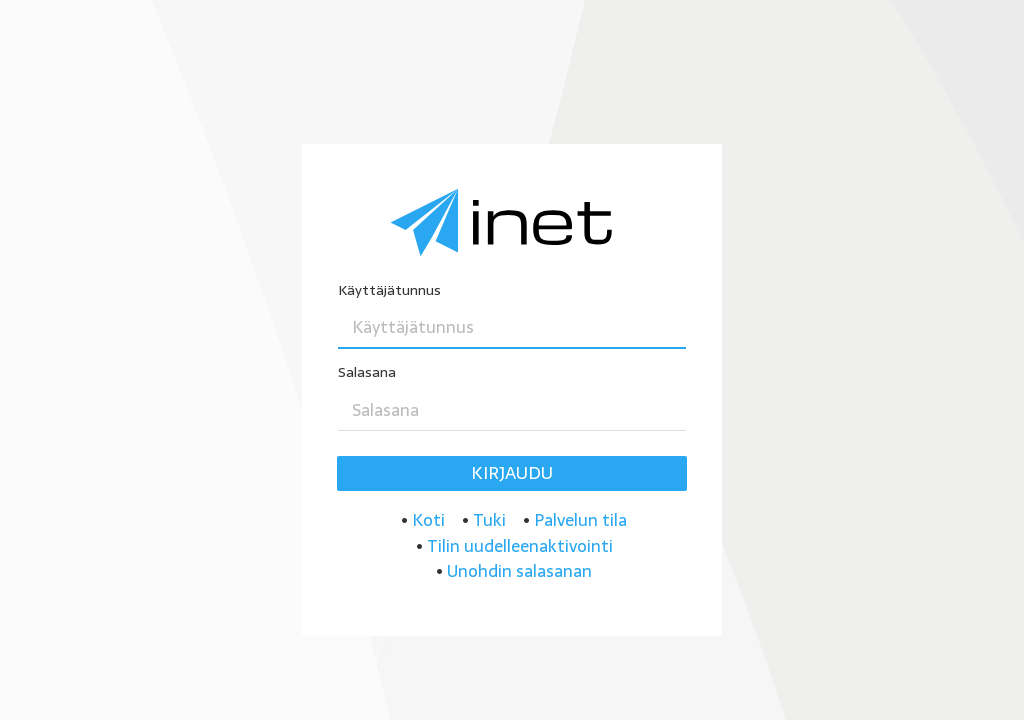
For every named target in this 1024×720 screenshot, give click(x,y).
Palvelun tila (580, 520)
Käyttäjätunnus (389, 290)
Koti (428, 520)
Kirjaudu (512, 473)
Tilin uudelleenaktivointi (520, 546)
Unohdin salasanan (519, 571)
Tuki (489, 520)
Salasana (367, 372)
